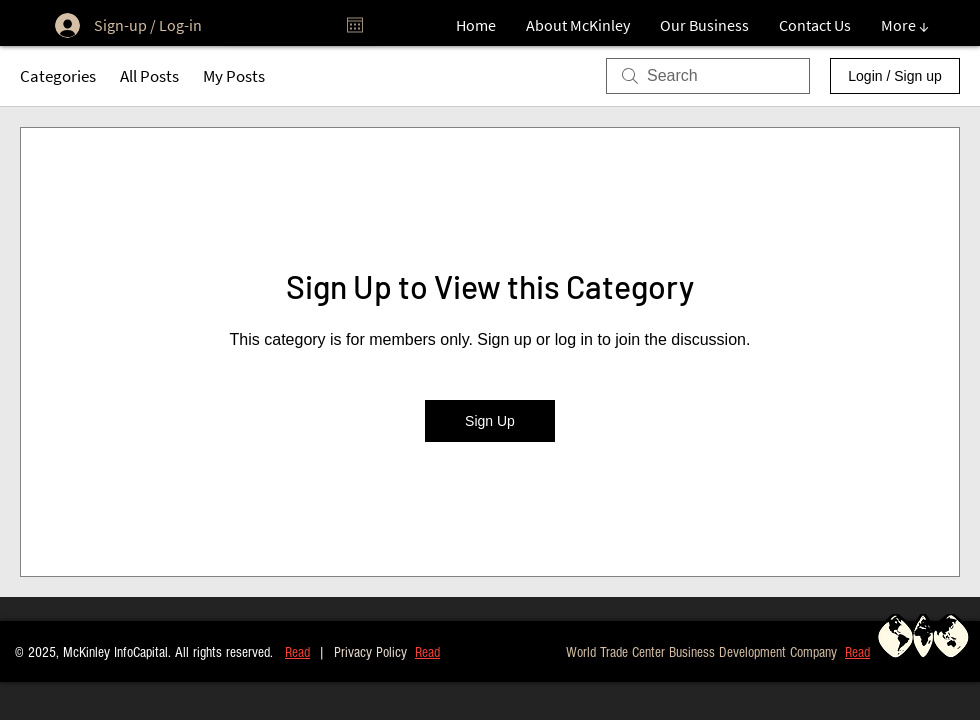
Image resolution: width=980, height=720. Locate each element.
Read (297, 652)
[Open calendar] (355, 25)
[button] (857, 651)
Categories (58, 76)
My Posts (234, 76)
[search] (708, 76)
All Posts (149, 76)
